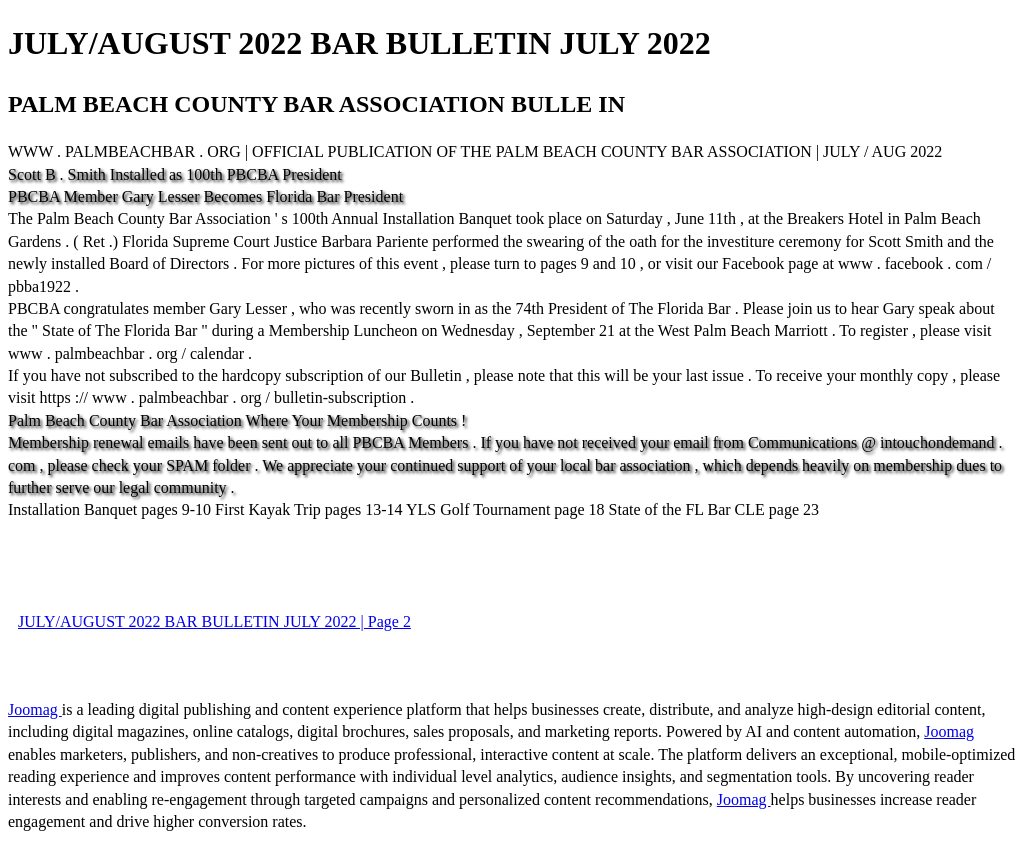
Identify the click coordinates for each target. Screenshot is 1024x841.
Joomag (35, 709)
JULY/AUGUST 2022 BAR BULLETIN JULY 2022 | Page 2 (214, 621)
